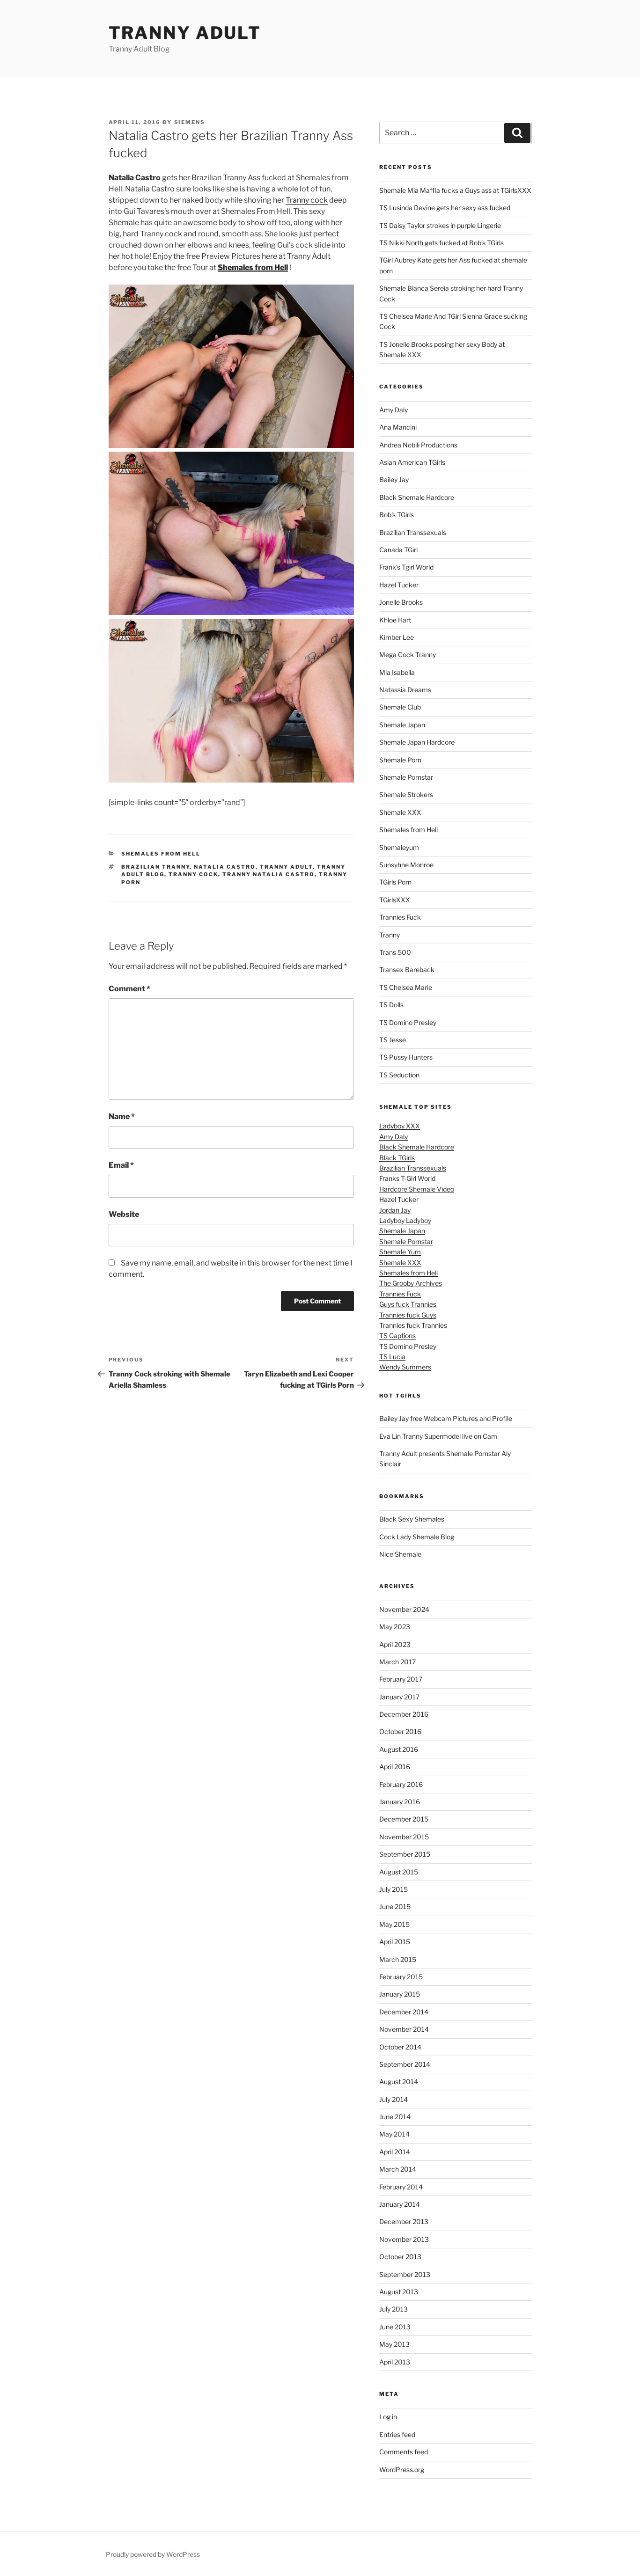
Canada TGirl (398, 550)
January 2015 (399, 1994)
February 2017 (400, 1679)
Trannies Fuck (400, 917)
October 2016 (400, 1731)
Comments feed (403, 2452)
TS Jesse (392, 1040)
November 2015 (404, 1837)
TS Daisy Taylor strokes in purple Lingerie (440, 225)
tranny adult (286, 867)
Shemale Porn (400, 760)
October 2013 (400, 2257)
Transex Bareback (406, 969)
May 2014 (394, 2134)
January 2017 (399, 1697)
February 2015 (401, 1977)
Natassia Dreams (405, 690)
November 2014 (404, 2029)
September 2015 (404, 1854)
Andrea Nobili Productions (418, 445)
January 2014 (399, 2204)
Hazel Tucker (399, 585)
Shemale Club (400, 707)
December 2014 (403, 2012)
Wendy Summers (405, 1367)
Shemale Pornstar (406, 777)
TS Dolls (391, 1005)
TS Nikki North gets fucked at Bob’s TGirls (441, 243)
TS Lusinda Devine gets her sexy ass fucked (444, 208)
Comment (129, 988)
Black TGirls (397, 1158)
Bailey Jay (394, 479)
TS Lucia (392, 1357)
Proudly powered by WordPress (153, 2554)
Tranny (389, 935)
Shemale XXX (400, 812)
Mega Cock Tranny (407, 655)
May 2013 (394, 2344)
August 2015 (398, 1872)
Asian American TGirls (412, 462)
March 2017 (397, 1662)
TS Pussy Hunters (406, 1057)
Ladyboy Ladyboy (405, 1220)
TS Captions (397, 1335)
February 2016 (401, 1784)
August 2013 (398, 2292)
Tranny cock (307, 200)
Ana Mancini (398, 427)
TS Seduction (399, 1075)
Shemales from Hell (160, 853)
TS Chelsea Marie (405, 987)
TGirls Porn (395, 882)
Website (124, 1214)
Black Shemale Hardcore (416, 497)
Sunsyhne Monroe (406, 865)
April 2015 (394, 1942)
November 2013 (404, 2239)
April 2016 (394, 1767)
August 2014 (398, 2082)
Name (122, 1116)
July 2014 (393, 2099)
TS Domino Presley (407, 1022)
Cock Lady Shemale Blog (416, 1537)
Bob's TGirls (396, 515)
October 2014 (400, 2047)
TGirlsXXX (394, 900)
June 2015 (395, 1906)
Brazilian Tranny (155, 867)
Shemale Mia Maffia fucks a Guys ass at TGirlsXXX (455, 190)
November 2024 (404, 1609)
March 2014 (397, 2169)
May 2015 (394, 1924)
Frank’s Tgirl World (406, 567)
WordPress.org (401, 2470)
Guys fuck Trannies (407, 1304)
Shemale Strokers (406, 794)
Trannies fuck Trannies (413, 1325)
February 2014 (401, 2187)
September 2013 (404, 2274)
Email (121, 1165)
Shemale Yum (400, 1252)
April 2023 (395, 1644)
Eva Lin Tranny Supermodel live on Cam (438, 1436)
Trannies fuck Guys (407, 1315)
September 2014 (404, 2064)
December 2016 (403, 1714)
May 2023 (394, 1627)
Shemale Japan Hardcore (417, 742)
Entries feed (397, 2434)
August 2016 (398, 1749)
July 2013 (393, 2309)
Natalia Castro (225, 867)
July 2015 (393, 1889)
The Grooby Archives (410, 1283)
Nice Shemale (400, 1554)
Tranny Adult (185, 32)
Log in (388, 2417)
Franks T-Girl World (407, 1178)
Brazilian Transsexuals (412, 532)
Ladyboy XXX (399, 1126)
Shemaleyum (399, 847)
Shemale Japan (402, 725)
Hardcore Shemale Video (416, 1189)
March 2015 (397, 1959)
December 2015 (403, 1819)
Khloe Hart (395, 620)
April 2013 (394, 2362)
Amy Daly (393, 410)
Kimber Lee (396, 637)
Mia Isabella (397, 672)
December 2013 (403, 2221)
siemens (190, 122)
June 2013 (395, 2327)
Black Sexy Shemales (411, 1519)
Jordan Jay (395, 1210)
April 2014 (394, 2152)
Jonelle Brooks (401, 602)
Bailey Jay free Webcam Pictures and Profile (445, 1418)
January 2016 (399, 1802)
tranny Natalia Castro (268, 874)
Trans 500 (395, 952)
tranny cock (193, 874)
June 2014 (395, 2117)
